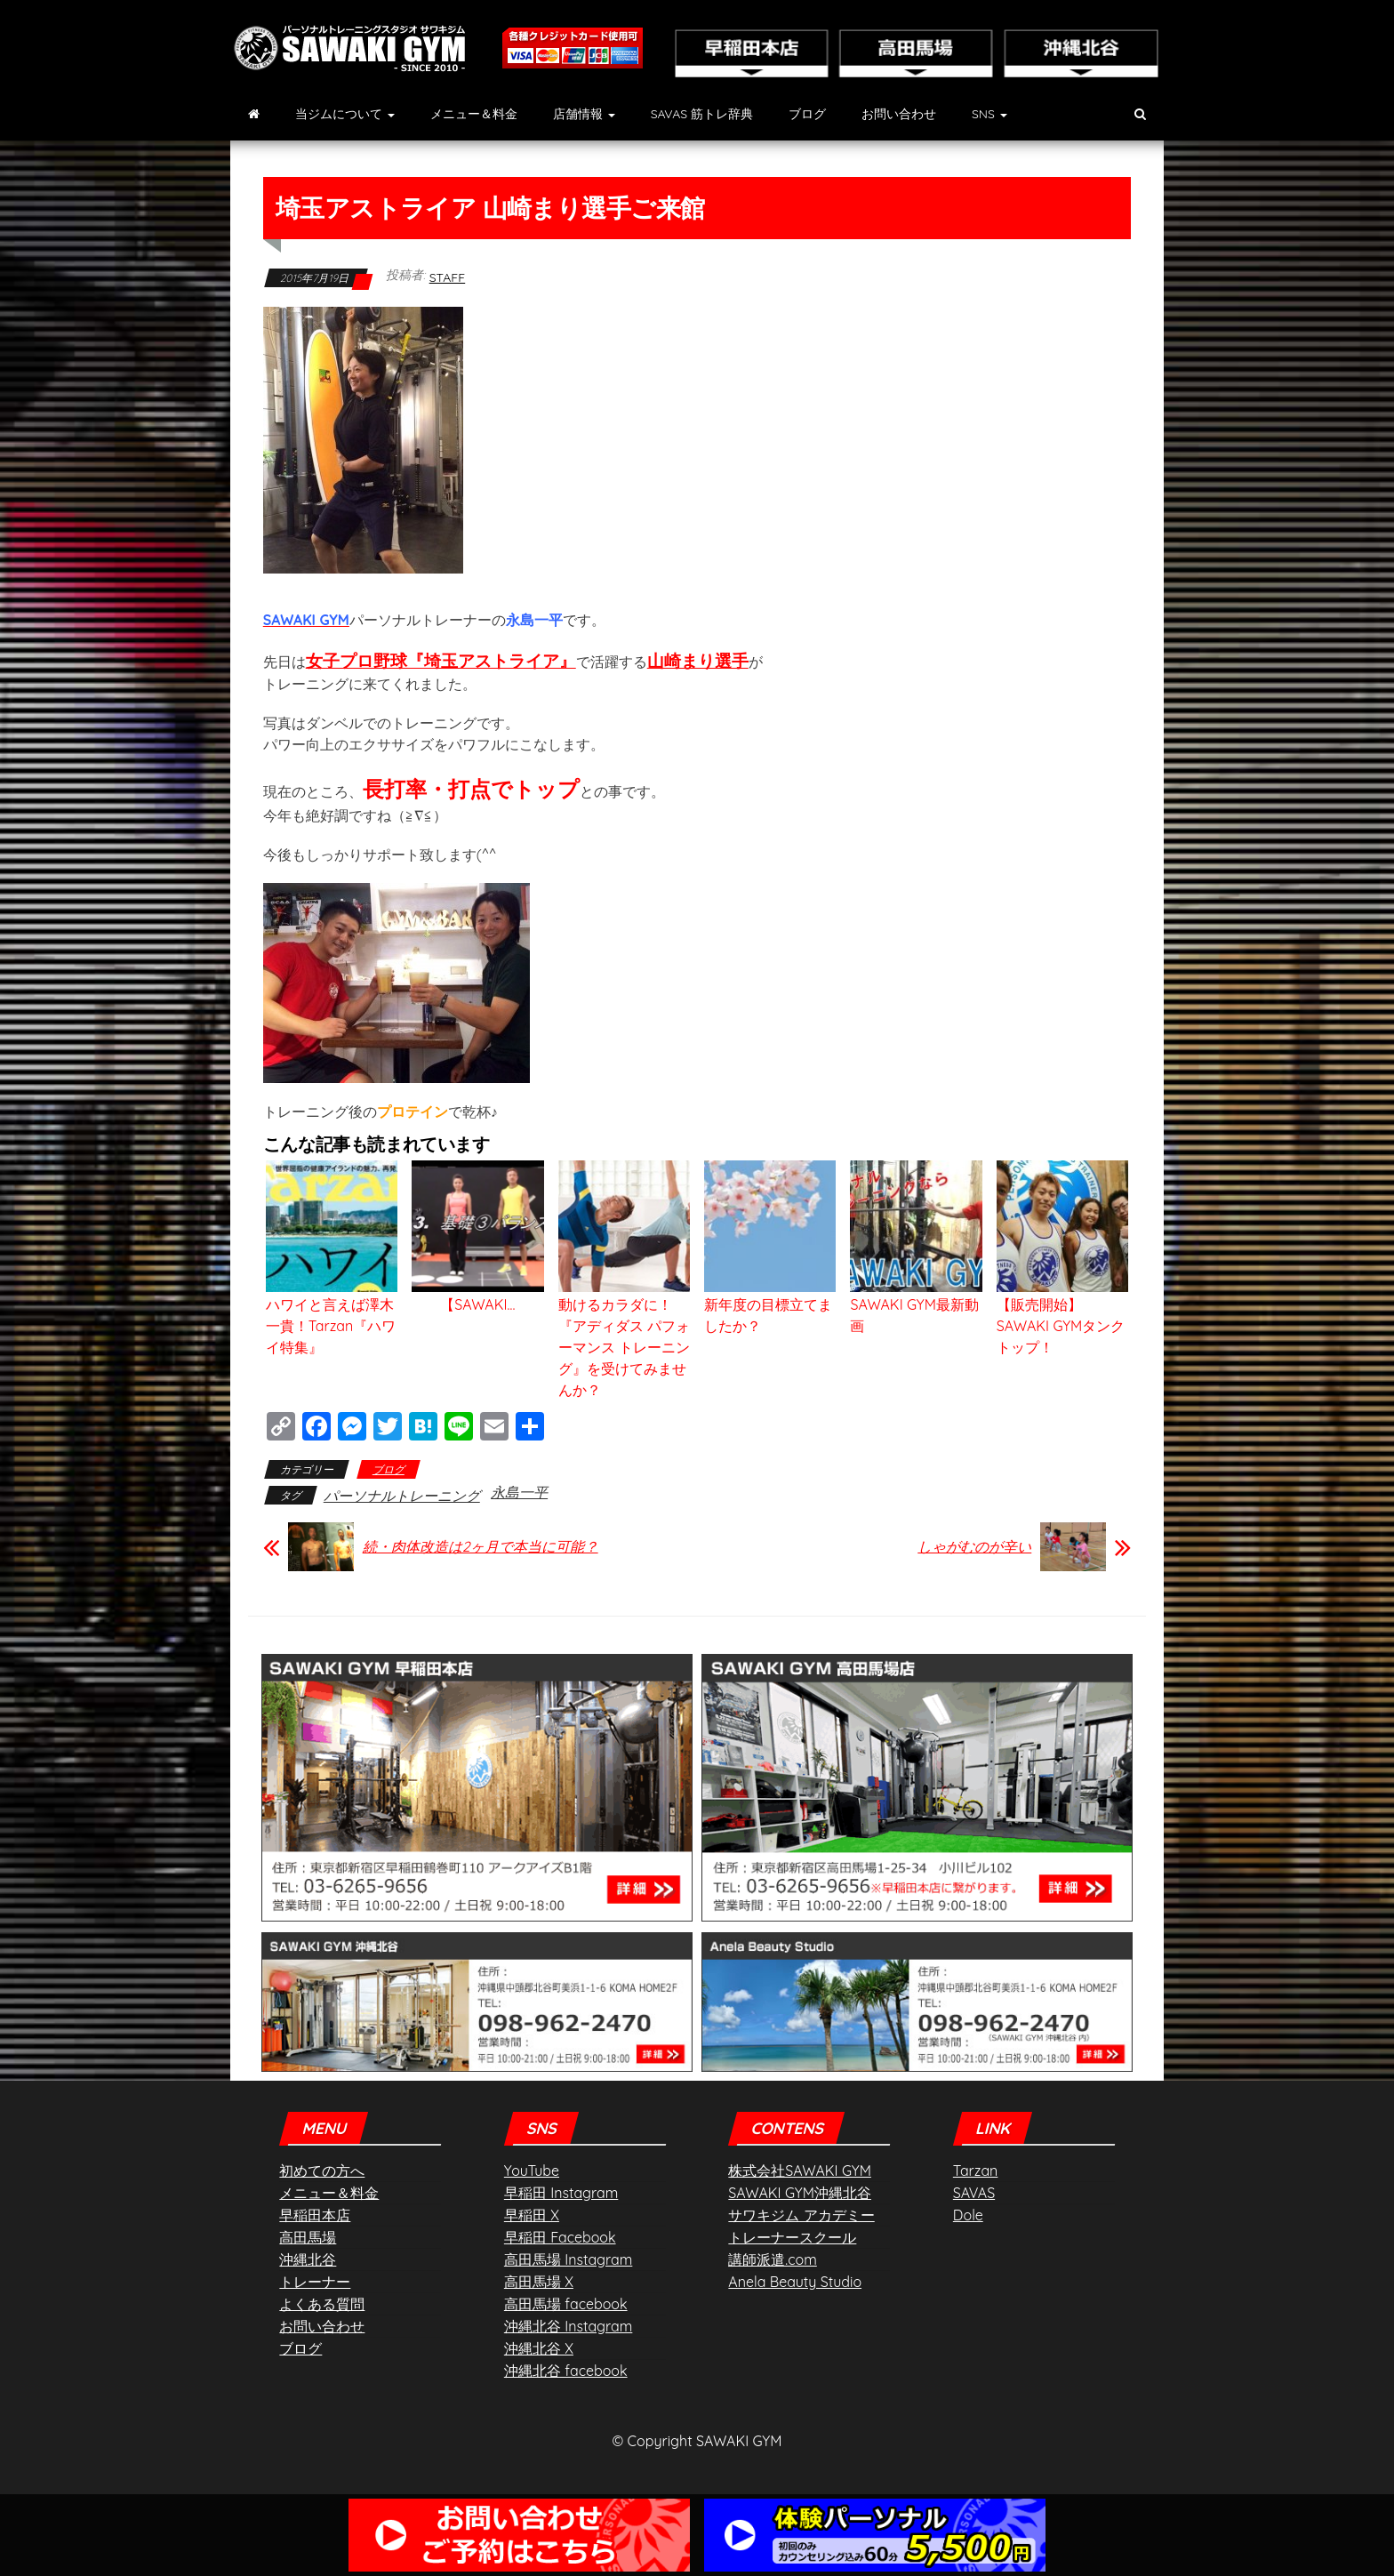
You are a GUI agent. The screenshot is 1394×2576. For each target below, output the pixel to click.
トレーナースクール (792, 2237)
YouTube (531, 2170)
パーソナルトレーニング (402, 1496)
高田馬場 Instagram (568, 2259)
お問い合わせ (898, 114)
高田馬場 (307, 2237)
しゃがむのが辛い (974, 1546)
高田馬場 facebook (566, 2304)
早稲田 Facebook (560, 2237)
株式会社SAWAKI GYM (799, 2170)
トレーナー (314, 2282)
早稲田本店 (314, 2215)
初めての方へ (322, 2170)
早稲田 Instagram (561, 2193)
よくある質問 (322, 2304)
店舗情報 (584, 114)
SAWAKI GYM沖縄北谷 (799, 2193)
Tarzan (975, 2170)
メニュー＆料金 (473, 114)
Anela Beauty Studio (794, 2282)
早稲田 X (531, 2215)
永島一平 (519, 1492)
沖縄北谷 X (538, 2348)
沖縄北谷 (307, 2259)
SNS (989, 114)
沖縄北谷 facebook (566, 2370)
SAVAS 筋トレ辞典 (702, 114)
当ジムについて (345, 114)
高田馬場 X (538, 2282)
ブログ (807, 114)
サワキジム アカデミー (801, 2215)
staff (447, 277)
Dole (968, 2215)
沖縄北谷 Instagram (568, 2326)
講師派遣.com (772, 2259)
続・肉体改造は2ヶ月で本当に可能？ (480, 1546)
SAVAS (974, 2193)
